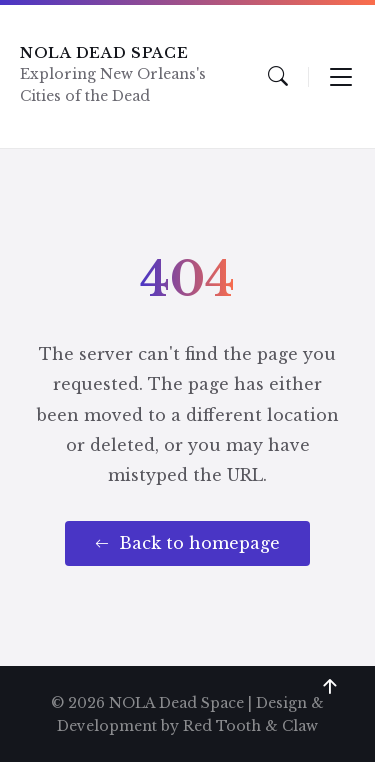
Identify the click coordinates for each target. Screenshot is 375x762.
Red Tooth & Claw (250, 726)
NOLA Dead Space (104, 53)
